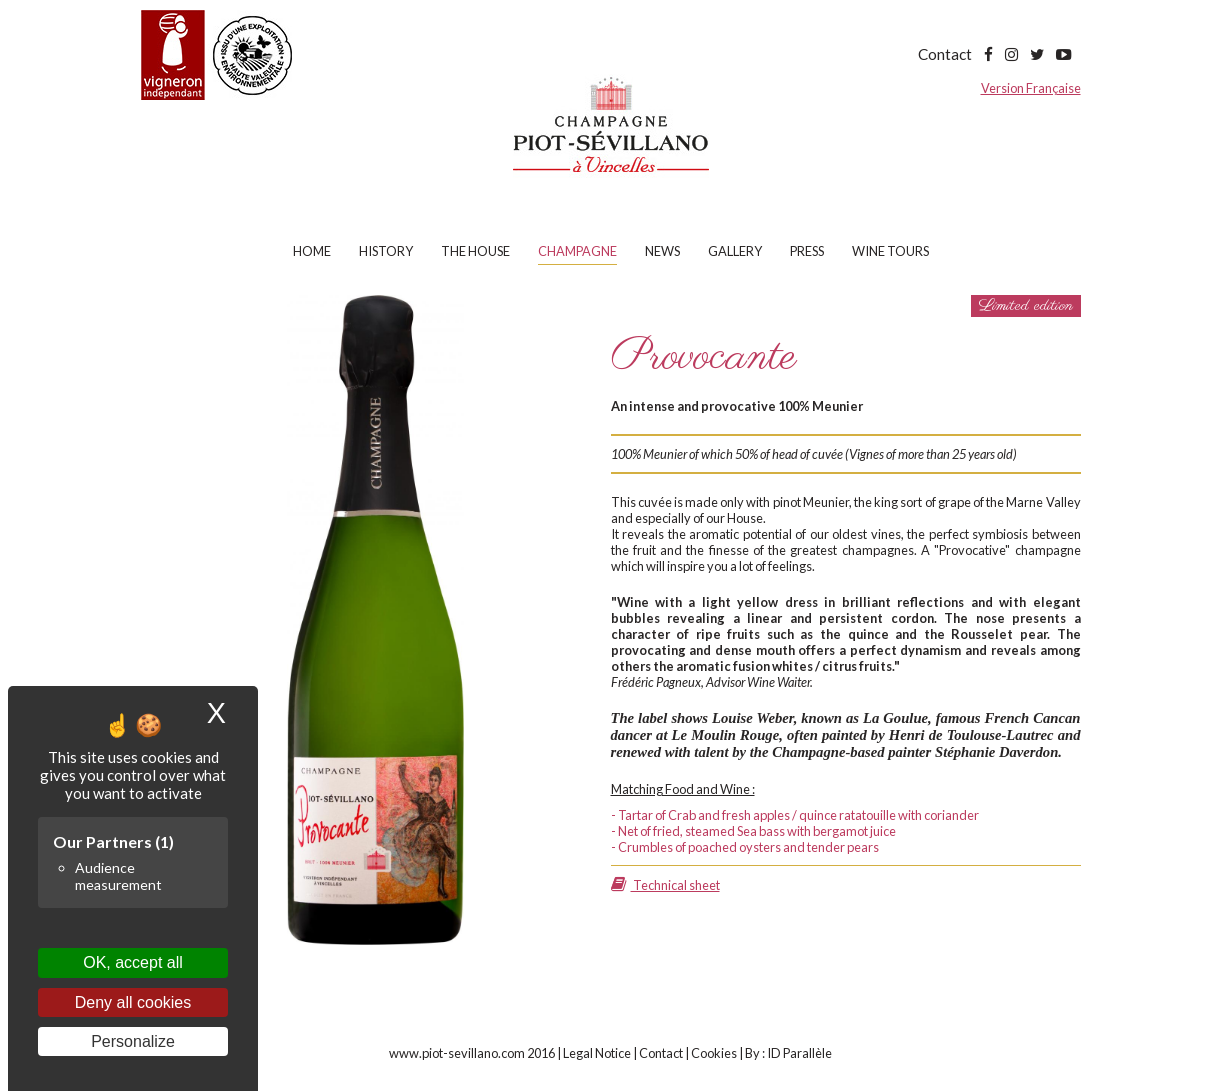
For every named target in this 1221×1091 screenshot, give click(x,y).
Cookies (714, 1053)
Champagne (577, 251)
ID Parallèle (799, 1053)
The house (475, 251)
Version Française (1031, 88)
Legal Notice (597, 1053)
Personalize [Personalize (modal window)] (133, 1041)
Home (312, 251)
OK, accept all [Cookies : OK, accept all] (133, 962)
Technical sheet (665, 885)
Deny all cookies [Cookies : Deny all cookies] (133, 1002)
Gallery (735, 251)
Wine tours (890, 251)
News (662, 251)
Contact (945, 54)
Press (807, 251)
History (386, 251)
